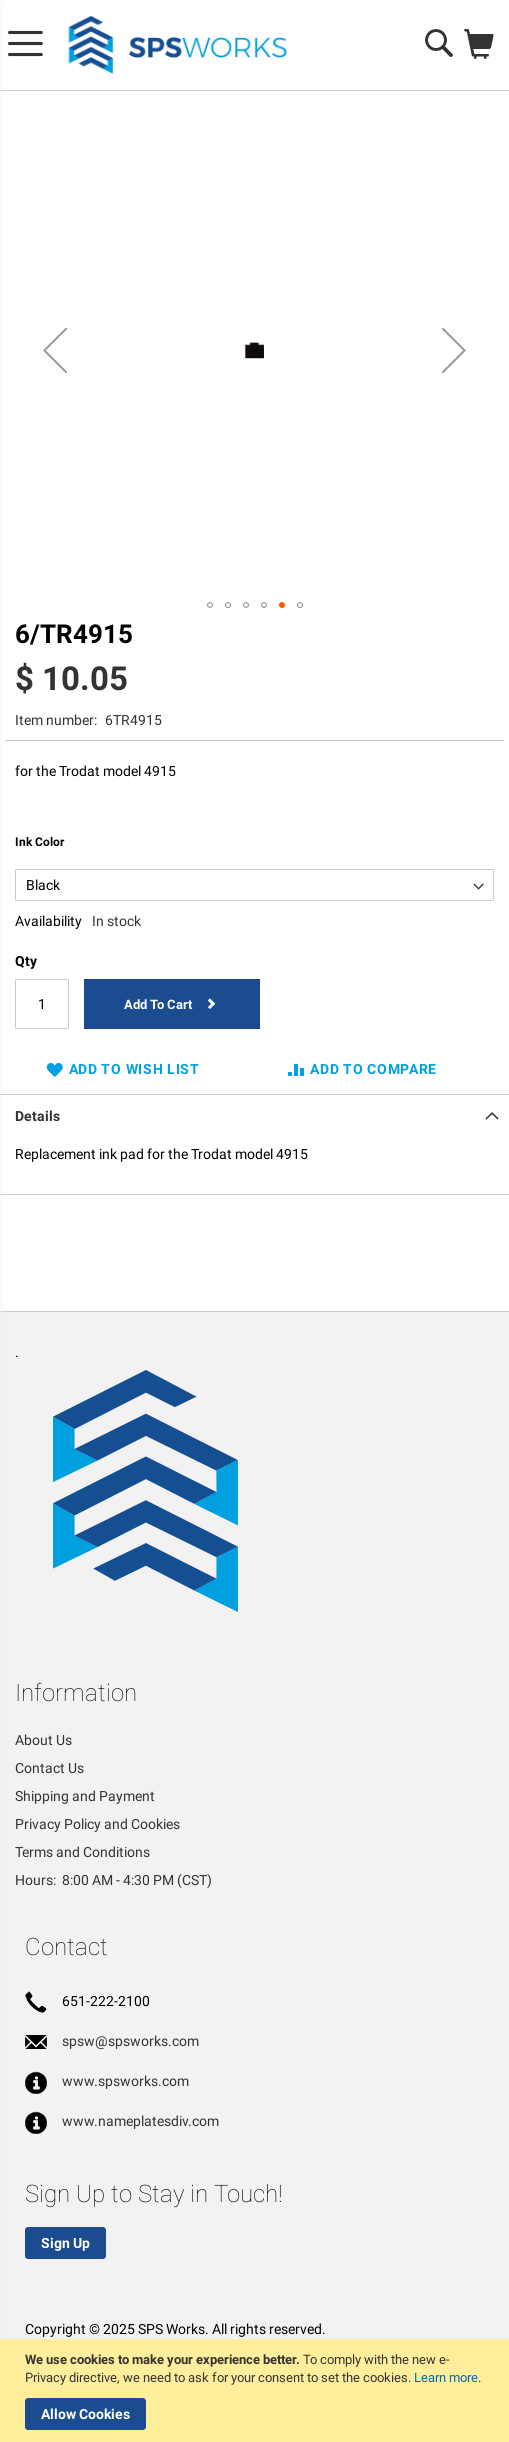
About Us (43, 1740)
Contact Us (49, 1768)
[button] (55, 350)
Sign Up (65, 2243)
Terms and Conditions (82, 1852)
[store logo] (178, 45)
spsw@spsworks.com (130, 2041)
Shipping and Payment (85, 1796)
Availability (48, 921)
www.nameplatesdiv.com (140, 2121)
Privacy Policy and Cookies (97, 1824)
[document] (257, 2390)
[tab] (254, 1114)
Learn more (446, 2377)
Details (37, 1116)
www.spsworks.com (125, 2081)
